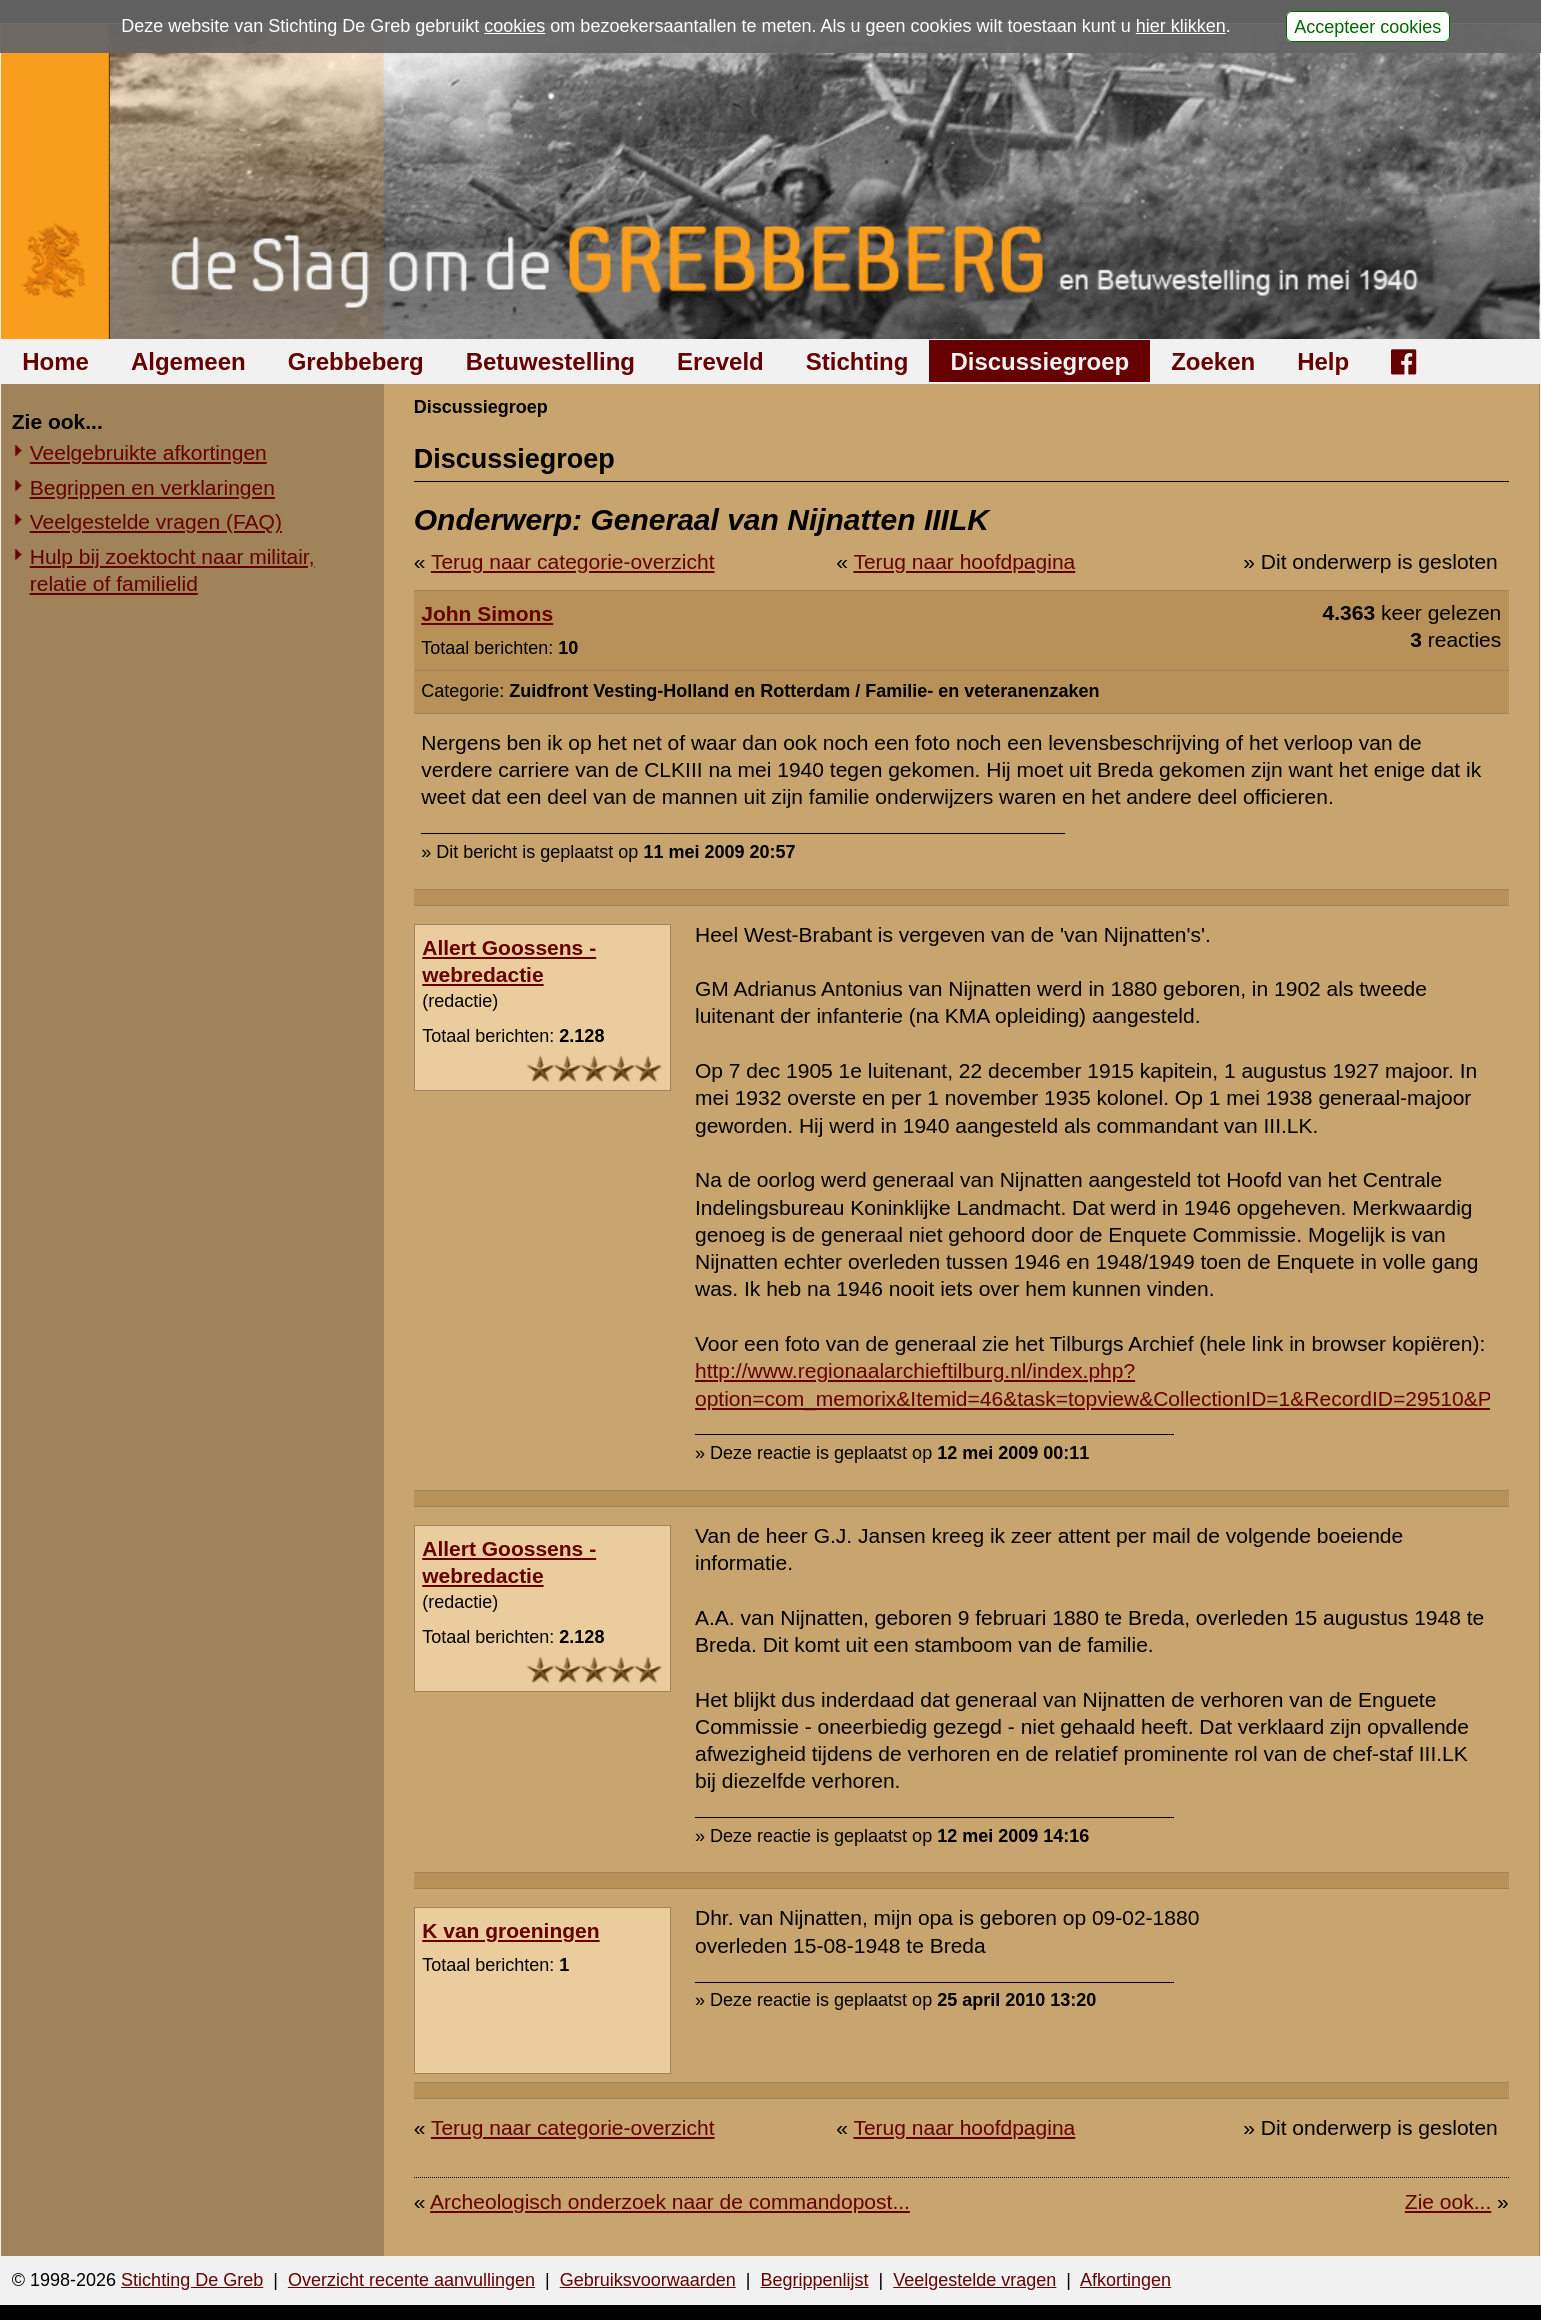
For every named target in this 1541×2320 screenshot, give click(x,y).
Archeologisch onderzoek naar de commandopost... (670, 2201)
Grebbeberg (356, 361)
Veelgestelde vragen (974, 2280)
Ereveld (720, 361)
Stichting (857, 361)
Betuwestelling (550, 361)
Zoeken (1213, 361)
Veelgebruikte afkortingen (148, 452)
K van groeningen (510, 1930)
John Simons (487, 613)
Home (55, 361)
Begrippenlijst (814, 2280)
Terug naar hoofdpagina (964, 561)
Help (1323, 361)
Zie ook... (1448, 2201)
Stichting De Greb (192, 2280)
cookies (514, 26)
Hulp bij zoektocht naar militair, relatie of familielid (172, 570)
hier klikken (1181, 26)
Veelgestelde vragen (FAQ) (156, 521)
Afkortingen (1125, 2280)
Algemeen (188, 361)
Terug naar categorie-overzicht (573, 561)
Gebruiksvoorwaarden (648, 2280)
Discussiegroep (1039, 361)
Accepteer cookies (1367, 26)
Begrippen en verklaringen (152, 487)
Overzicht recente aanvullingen (411, 2280)
